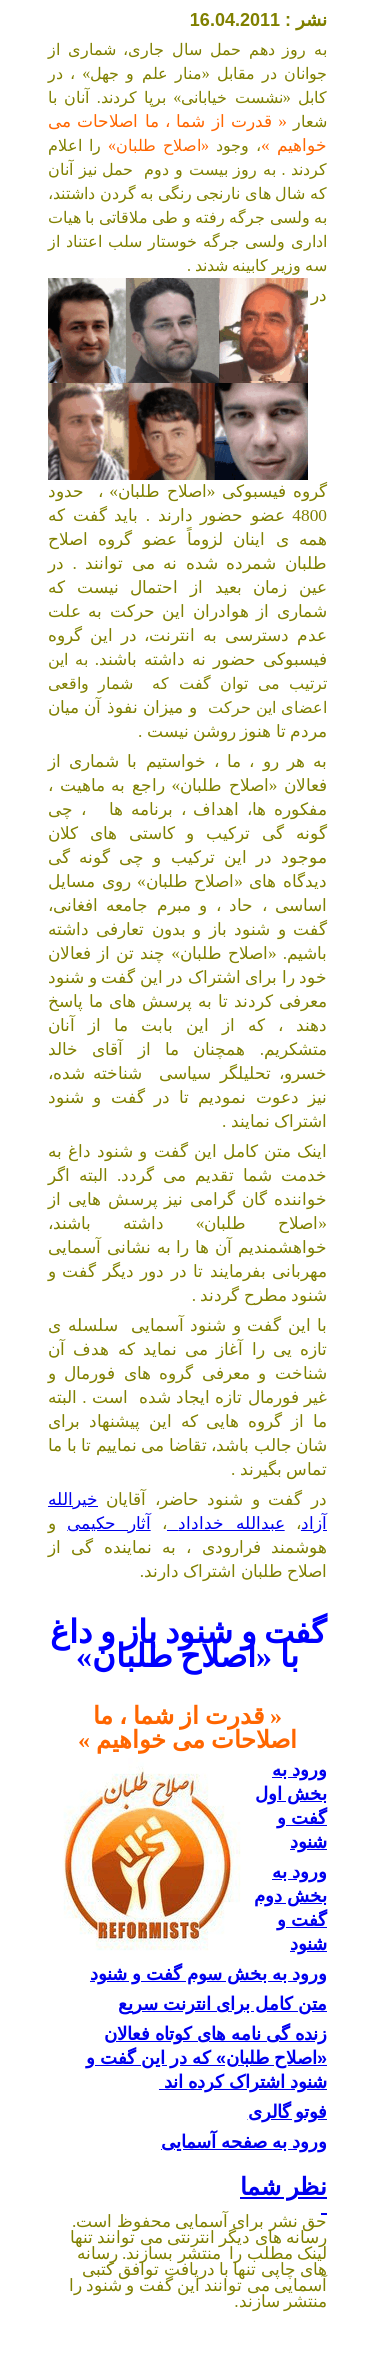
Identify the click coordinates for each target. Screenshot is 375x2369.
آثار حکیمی (108, 1523)
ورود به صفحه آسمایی (244, 2142)
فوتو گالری (288, 2112)
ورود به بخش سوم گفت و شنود (208, 1974)
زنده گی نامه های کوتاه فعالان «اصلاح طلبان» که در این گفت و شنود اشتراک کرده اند (206, 2058)
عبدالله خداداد (226, 1523)
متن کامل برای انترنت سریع (222, 2004)
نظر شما (283, 2195)
